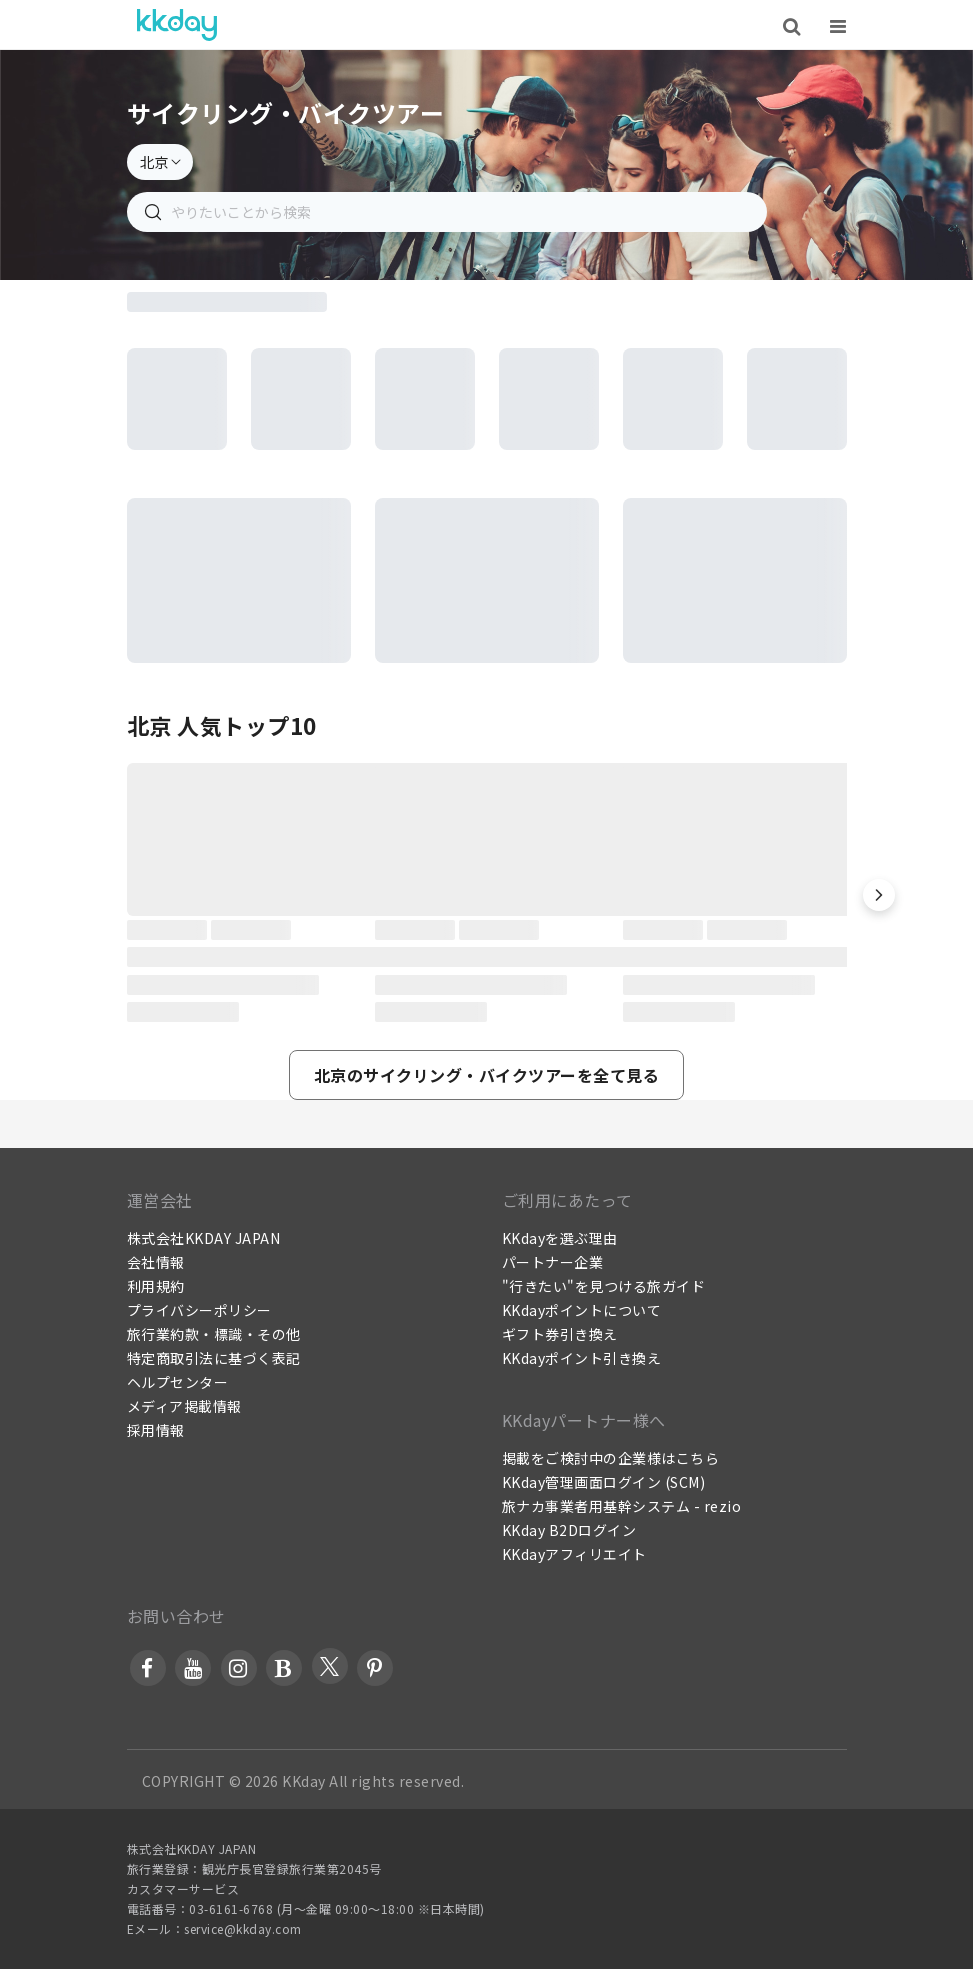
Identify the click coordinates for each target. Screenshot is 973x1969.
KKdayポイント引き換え (582, 1358)
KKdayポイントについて (582, 1310)
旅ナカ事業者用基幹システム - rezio (622, 1506)
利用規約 (156, 1286)
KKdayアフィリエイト (574, 1554)
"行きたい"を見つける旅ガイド (604, 1286)
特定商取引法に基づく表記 (214, 1358)
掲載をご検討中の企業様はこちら (611, 1458)
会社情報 (156, 1262)
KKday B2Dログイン (569, 1530)
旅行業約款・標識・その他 (214, 1334)
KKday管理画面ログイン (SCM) (604, 1482)
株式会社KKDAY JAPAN (204, 1238)
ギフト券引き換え (560, 1334)
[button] (879, 895)
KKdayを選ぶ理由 (560, 1238)
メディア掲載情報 (184, 1406)
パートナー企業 (553, 1262)
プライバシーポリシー (199, 1310)
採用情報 (156, 1430)
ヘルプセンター (178, 1382)
